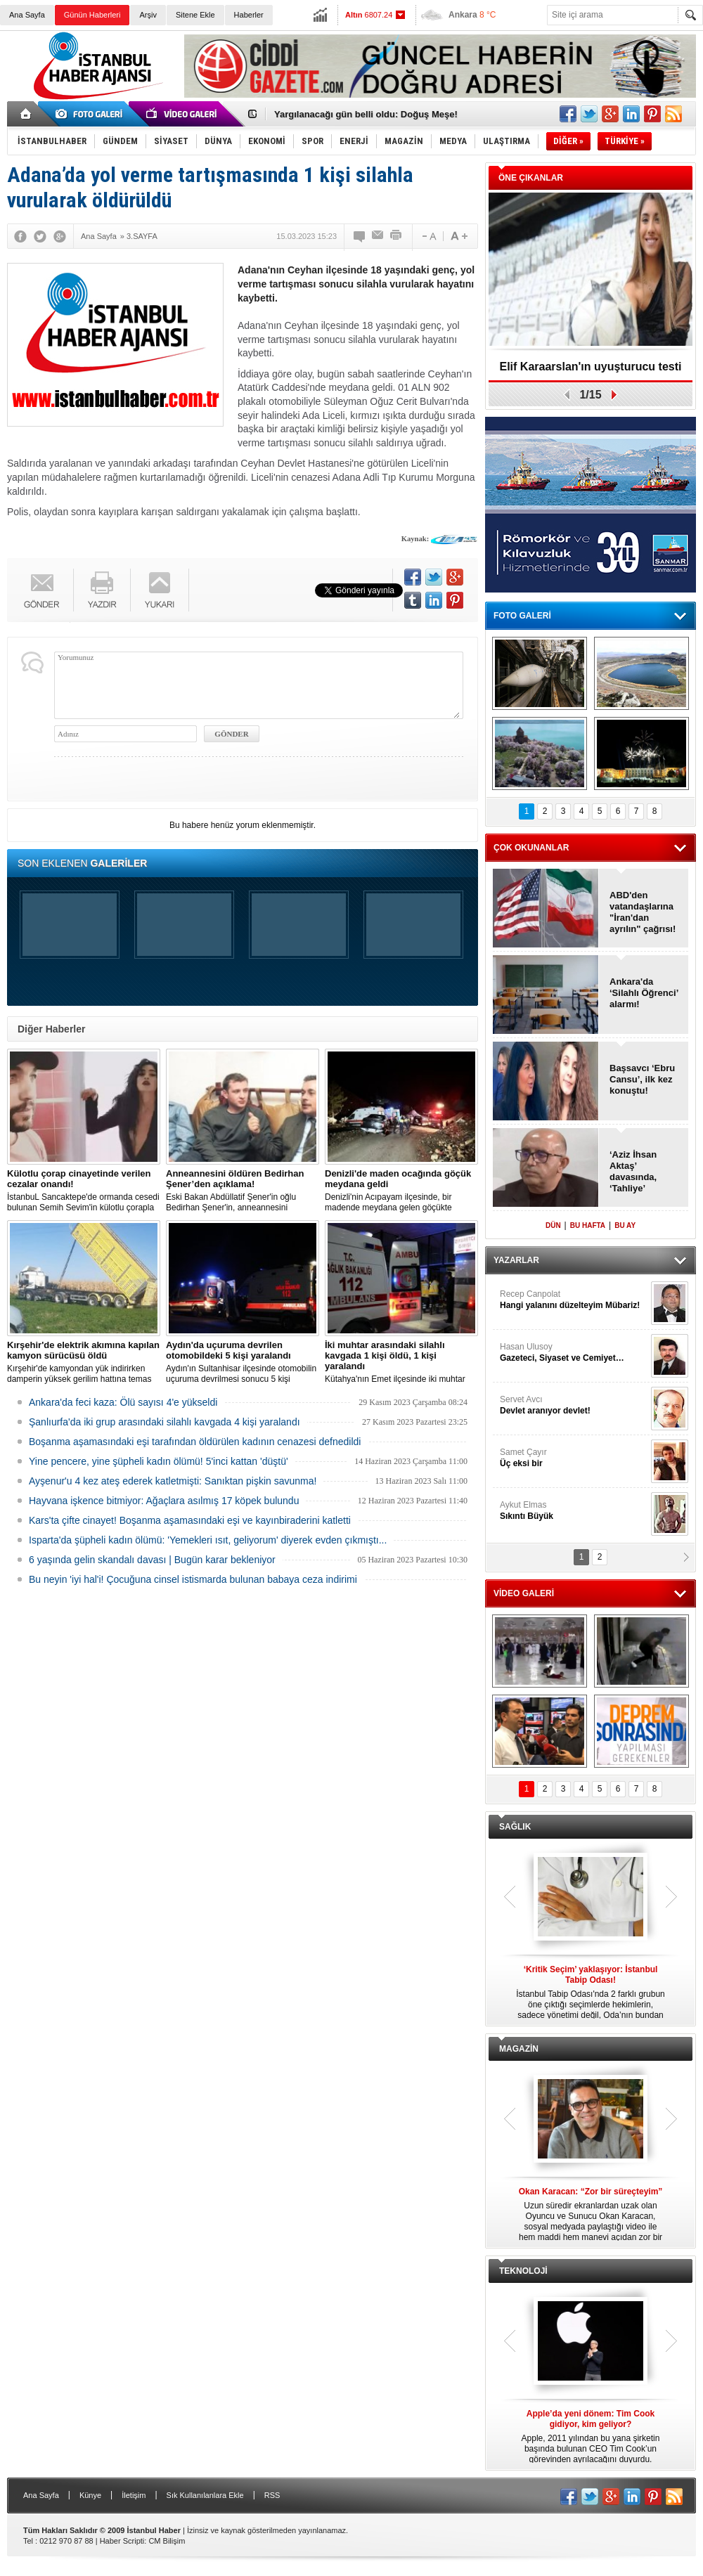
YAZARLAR (516, 1260)
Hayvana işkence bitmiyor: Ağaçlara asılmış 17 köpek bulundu (164, 1500)
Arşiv (147, 15)
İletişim (134, 2495)
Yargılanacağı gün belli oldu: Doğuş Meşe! (366, 114)
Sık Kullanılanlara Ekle (205, 2495)
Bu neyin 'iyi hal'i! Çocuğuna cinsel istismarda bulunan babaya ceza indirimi (193, 1579)
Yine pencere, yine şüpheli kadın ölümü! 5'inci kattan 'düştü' (158, 1461)
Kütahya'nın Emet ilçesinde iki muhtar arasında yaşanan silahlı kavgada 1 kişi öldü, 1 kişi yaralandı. (401, 1362)
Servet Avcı (573, 1405)
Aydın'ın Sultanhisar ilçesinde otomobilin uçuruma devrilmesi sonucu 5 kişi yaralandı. (242, 1362)
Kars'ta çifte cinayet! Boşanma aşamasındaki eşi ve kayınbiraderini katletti (190, 1520)
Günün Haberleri (92, 15)
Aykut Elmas (573, 1511)
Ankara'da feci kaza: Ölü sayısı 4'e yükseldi (123, 1402)
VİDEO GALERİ (524, 1593)
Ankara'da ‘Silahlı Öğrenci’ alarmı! (644, 992)
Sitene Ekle (195, 15)
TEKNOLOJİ (523, 2271)
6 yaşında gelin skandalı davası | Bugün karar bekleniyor (152, 1559)
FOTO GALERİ (522, 616)
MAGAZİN (518, 2049)
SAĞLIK (515, 1827)
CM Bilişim (166, 2541)
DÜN (553, 1225)
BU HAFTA (587, 1225)
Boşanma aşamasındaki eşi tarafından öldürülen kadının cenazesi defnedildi (195, 1441)
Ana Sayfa (27, 15)
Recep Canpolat (573, 1300)
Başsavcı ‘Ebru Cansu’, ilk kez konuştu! (642, 1079)
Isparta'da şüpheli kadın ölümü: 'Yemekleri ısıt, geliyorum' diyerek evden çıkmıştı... (208, 1540)
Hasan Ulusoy (573, 1353)
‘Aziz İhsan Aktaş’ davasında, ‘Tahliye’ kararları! (633, 1171)
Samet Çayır (573, 1458)
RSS (272, 2495)
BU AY (625, 1225)
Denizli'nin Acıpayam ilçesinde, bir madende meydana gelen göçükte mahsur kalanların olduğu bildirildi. (401, 1190)
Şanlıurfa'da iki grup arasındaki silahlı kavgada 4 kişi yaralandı (164, 1422)
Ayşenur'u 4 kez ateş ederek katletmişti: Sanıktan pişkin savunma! (172, 1481)
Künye (90, 2495)
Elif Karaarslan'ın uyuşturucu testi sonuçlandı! (591, 371)
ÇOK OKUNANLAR (531, 848)
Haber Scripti (122, 2541)
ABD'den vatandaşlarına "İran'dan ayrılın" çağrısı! (643, 912)
